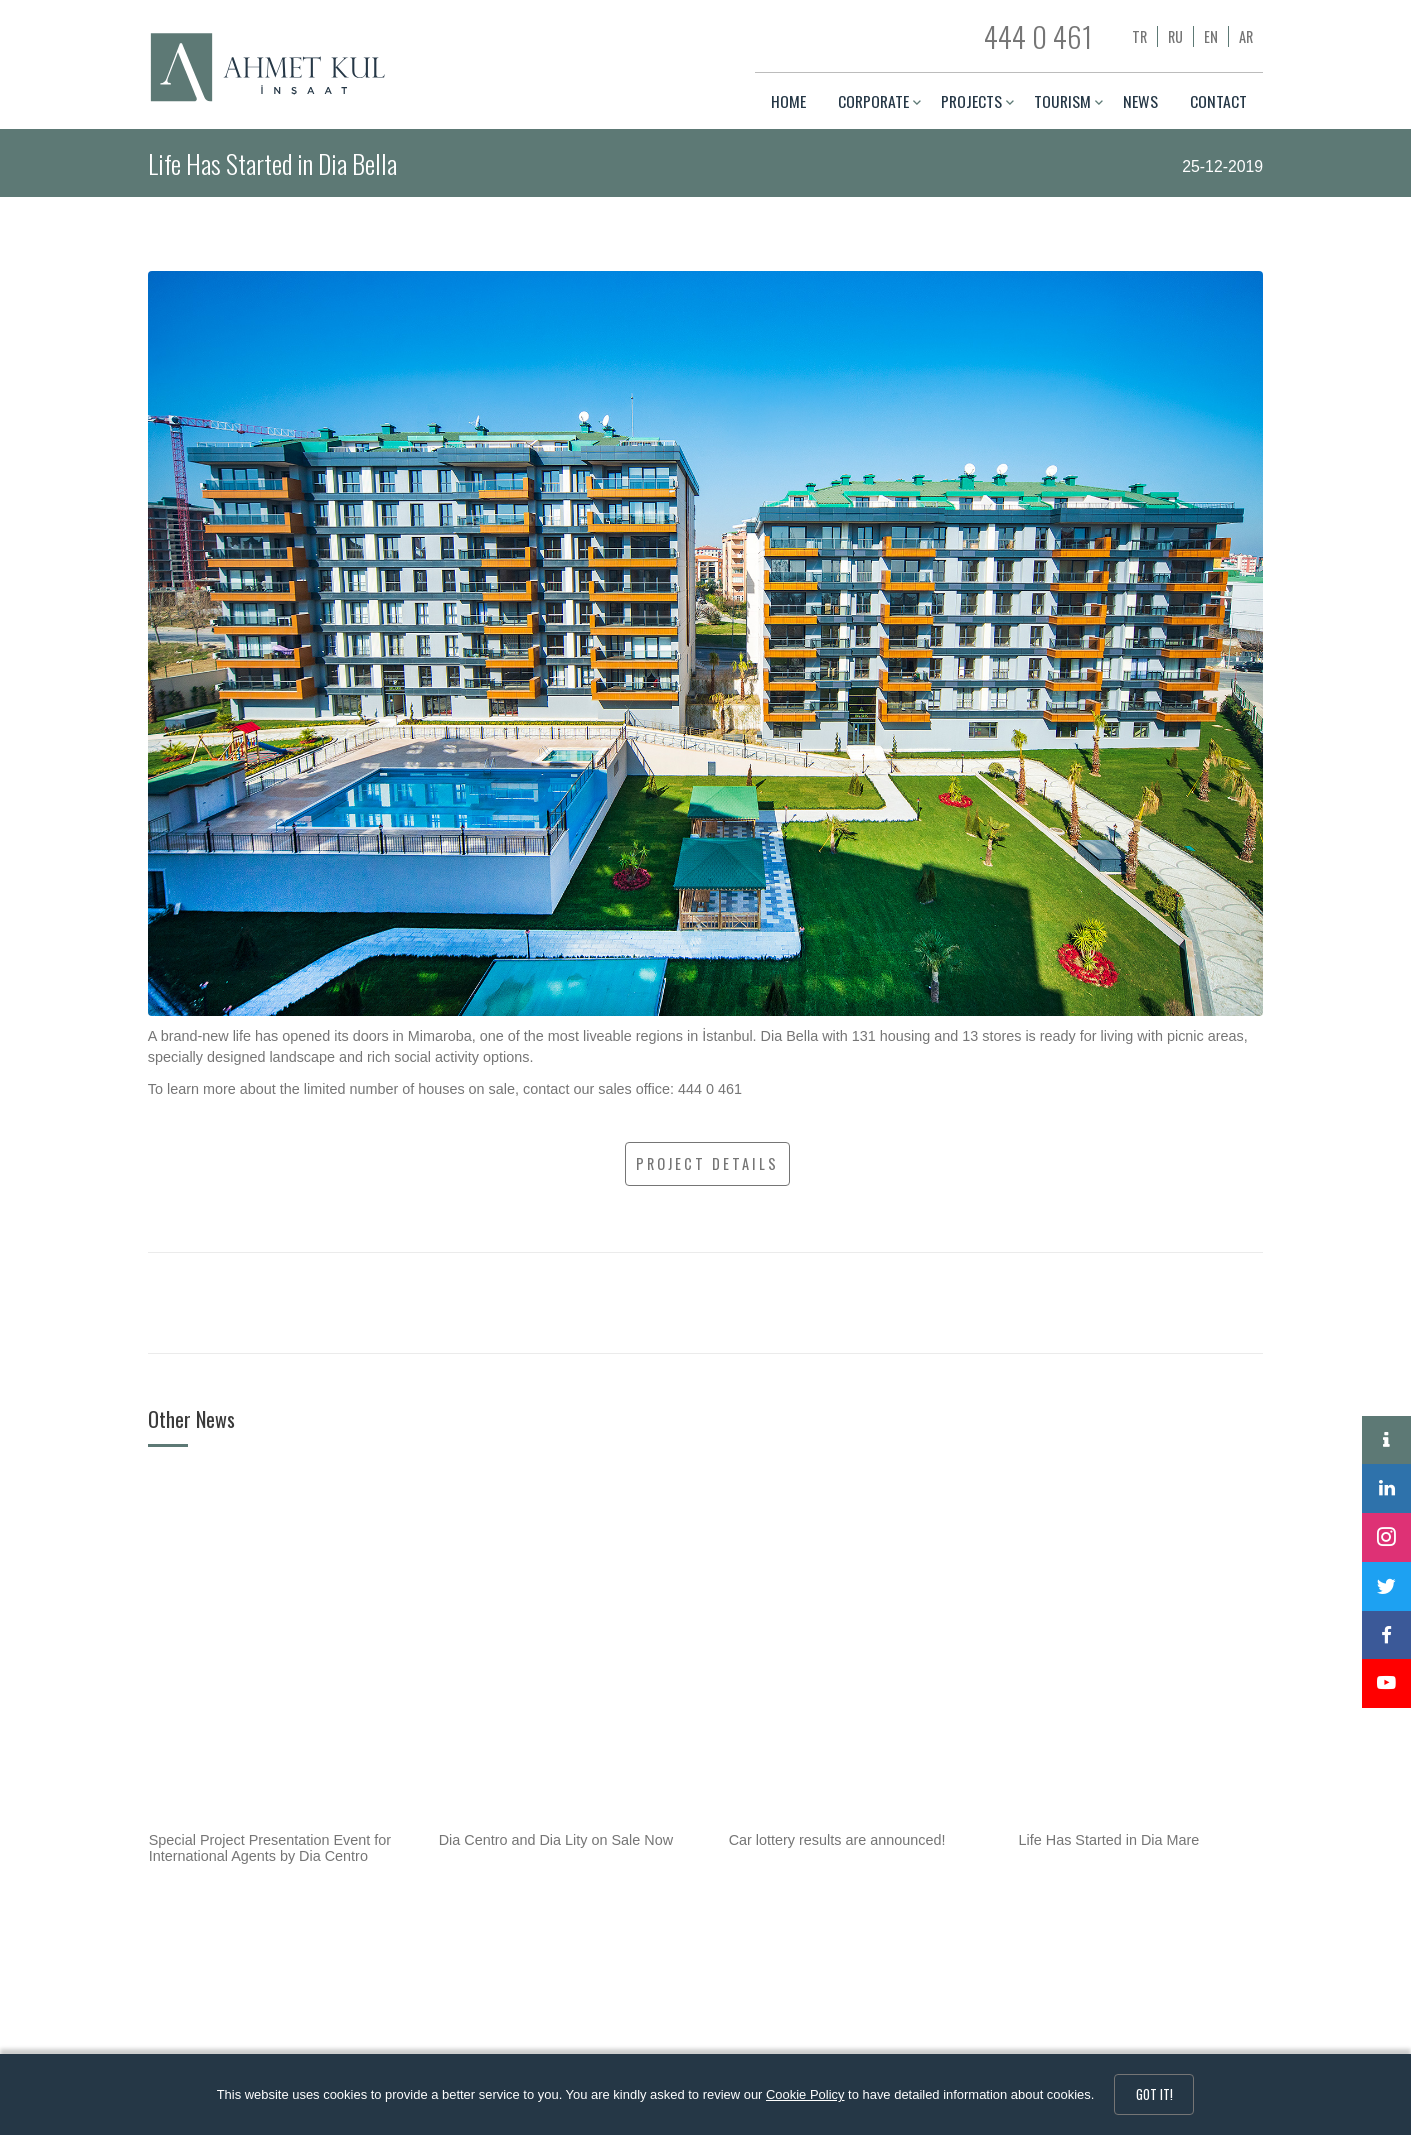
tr (1139, 36)
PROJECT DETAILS (707, 1163)
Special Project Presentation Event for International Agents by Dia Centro (270, 1848)
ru (1175, 36)
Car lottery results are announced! (837, 1840)
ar (1246, 36)
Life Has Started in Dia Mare (1109, 1840)
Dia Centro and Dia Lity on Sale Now (556, 1840)
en (1211, 36)
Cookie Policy (805, 2094)
